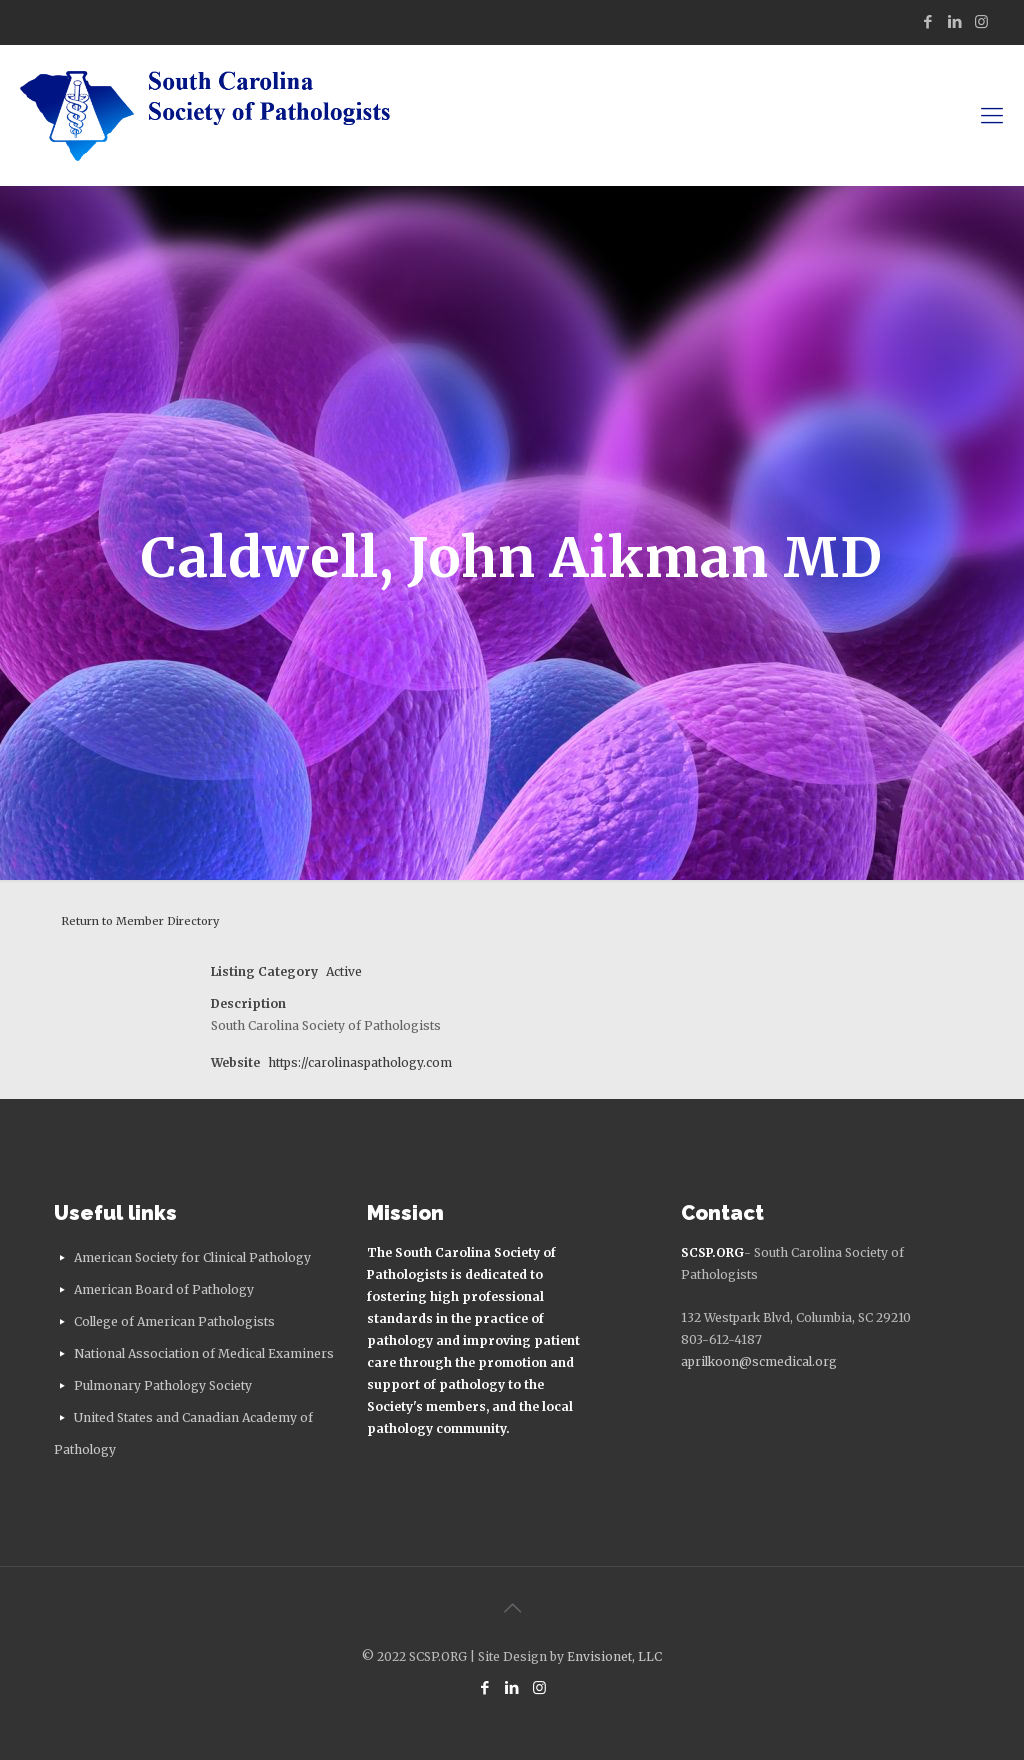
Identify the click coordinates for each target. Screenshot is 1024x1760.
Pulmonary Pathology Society (163, 1385)
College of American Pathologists (174, 1321)
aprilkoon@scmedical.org (759, 1361)
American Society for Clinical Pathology (192, 1257)
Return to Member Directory (140, 921)
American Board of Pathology (164, 1289)
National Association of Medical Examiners (204, 1353)
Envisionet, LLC (614, 1656)
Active (344, 971)
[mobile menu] (992, 115)
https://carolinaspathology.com (360, 1062)
